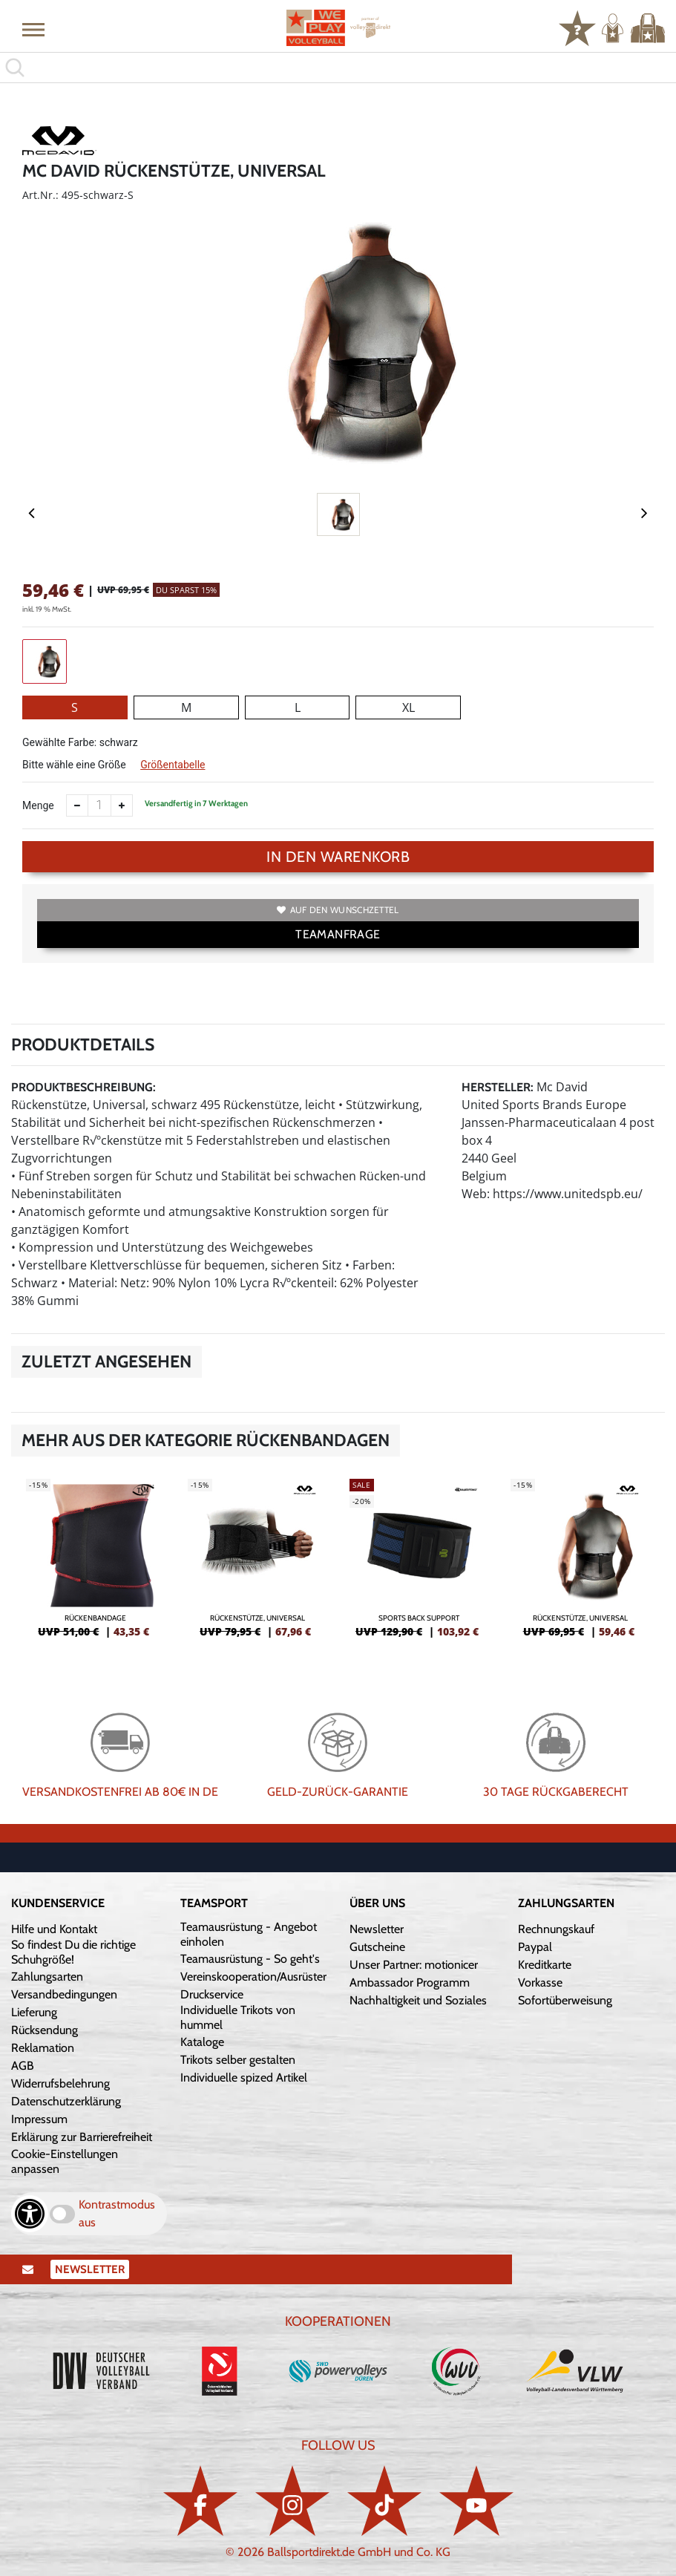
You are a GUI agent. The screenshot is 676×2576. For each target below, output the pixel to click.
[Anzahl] (99, 805)
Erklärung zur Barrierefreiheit (81, 2137)
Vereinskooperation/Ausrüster (253, 1976)
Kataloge (202, 2042)
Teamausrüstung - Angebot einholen (248, 1934)
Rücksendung (44, 2030)
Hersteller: (498, 1087)
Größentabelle (172, 765)
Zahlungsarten (47, 1976)
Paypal (535, 1947)
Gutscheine (377, 1947)
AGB (22, 2066)
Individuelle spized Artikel (243, 2077)
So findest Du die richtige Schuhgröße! (73, 1952)
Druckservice (211, 1994)
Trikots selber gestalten (237, 2060)
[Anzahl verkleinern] (77, 805)
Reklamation (42, 2048)
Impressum (39, 2119)
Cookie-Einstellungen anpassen (64, 2161)
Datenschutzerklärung (66, 2101)
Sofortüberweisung (565, 2000)
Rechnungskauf (556, 1929)
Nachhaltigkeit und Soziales (418, 2000)
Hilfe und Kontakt (54, 1929)
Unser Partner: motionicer (414, 1965)
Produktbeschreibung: (83, 1087)
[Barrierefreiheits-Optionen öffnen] (29, 2213)
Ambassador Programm (410, 1982)
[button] (33, 29)
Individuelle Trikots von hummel (237, 2017)
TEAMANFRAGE (337, 934)
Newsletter (377, 1929)
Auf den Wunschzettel (337, 909)
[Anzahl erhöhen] (122, 805)
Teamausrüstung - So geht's (250, 1959)
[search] (338, 67)
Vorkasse (540, 1982)
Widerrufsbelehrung (60, 2083)
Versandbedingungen (64, 1994)
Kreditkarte (544, 1965)
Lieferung (34, 2012)
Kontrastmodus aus (117, 2213)
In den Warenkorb (338, 857)
